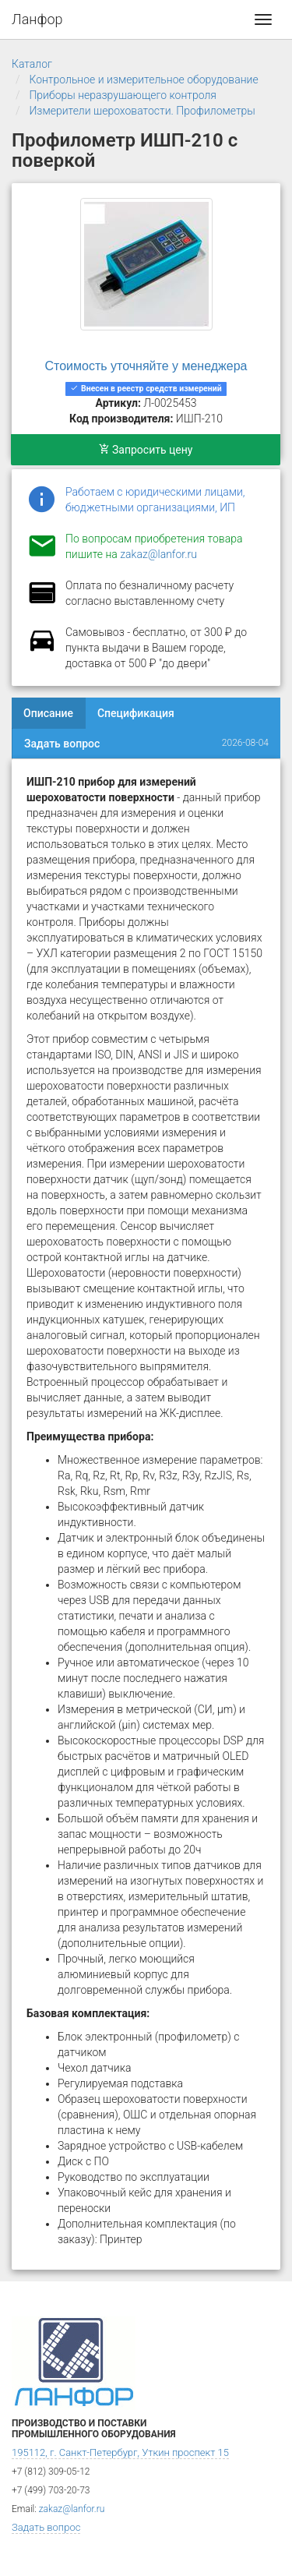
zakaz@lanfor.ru (158, 554)
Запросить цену (146, 449)
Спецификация (135, 713)
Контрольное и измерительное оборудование (143, 79)
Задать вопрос (62, 743)
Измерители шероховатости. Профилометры (142, 110)
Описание (48, 713)
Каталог (32, 64)
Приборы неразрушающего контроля (122, 95)
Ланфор (37, 19)
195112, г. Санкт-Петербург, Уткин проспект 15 (120, 2452)
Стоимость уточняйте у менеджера (146, 366)
